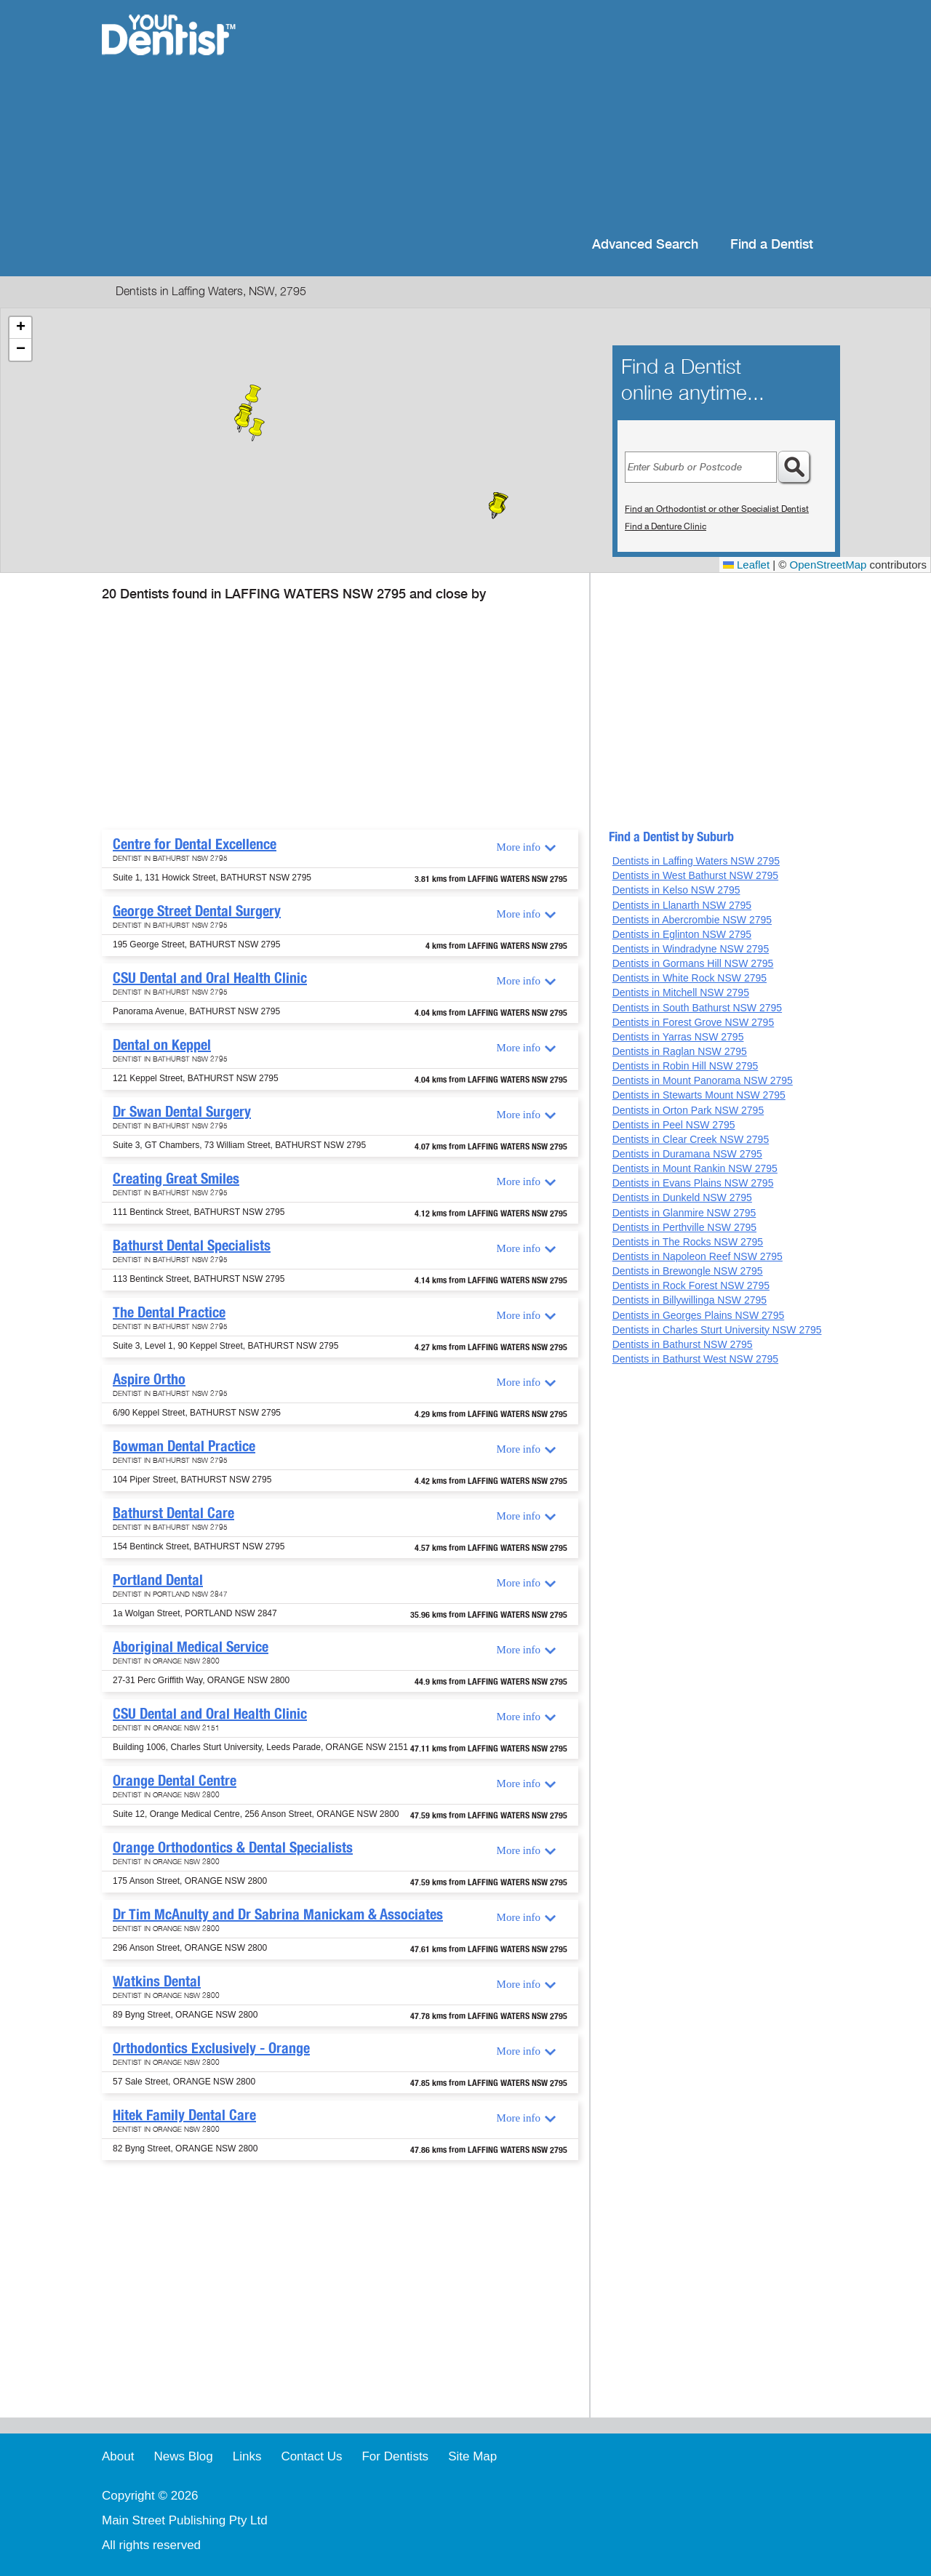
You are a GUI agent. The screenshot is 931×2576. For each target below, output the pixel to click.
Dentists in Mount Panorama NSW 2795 (702, 1080)
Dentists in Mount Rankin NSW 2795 (695, 1168)
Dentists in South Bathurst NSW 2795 (697, 1008)
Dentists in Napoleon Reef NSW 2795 (697, 1256)
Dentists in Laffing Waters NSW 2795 (696, 861)
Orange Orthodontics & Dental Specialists (233, 1847)
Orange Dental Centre (174, 1780)
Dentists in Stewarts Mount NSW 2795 (699, 1095)
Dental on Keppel (162, 1045)
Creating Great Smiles (176, 1178)
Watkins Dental (157, 1981)
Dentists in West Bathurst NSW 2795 (695, 875)
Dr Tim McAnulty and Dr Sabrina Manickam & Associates (278, 1914)
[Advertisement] (559, 116)
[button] (497, 507)
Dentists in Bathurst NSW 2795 (682, 1344)
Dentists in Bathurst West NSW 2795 (695, 1359)
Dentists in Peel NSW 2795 (673, 1125)
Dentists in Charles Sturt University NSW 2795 (717, 1330)
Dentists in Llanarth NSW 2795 (681, 905)
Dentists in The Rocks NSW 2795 (688, 1242)
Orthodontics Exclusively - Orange (211, 2048)
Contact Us (311, 2456)
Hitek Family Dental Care (184, 2115)
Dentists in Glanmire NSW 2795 (684, 1213)
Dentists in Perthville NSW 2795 (684, 1227)
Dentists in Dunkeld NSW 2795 (682, 1197)
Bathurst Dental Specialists (192, 1245)
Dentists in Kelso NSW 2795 (676, 890)
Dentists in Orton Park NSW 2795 (688, 1110)
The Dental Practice (169, 1312)
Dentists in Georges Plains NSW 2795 (698, 1315)
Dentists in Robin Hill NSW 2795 (685, 1066)
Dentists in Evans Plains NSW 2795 (693, 1183)
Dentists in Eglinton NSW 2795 (681, 934)
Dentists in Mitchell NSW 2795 (680, 992)
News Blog (182, 2456)
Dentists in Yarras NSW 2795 (678, 1037)
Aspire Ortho (149, 1379)
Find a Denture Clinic (665, 526)
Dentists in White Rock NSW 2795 (689, 978)
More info (518, 847)
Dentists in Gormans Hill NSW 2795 (693, 963)
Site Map (472, 2456)
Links (247, 2456)
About (118, 2456)
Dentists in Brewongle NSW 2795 (687, 1271)
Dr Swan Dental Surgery (182, 1111)
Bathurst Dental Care (173, 1513)
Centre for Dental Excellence (194, 844)
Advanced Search (645, 245)
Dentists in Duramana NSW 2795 (687, 1154)
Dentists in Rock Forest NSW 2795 (691, 1285)
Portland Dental (158, 1580)
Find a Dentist (771, 245)
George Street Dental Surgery (197, 911)
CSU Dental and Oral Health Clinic (210, 978)
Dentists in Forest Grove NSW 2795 (693, 1022)
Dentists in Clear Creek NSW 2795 (691, 1139)
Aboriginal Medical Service (190, 1647)
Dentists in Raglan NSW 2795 (679, 1051)
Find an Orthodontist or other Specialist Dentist (717, 509)
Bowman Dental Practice (184, 1446)
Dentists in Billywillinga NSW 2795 (689, 1300)
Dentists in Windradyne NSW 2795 (691, 949)
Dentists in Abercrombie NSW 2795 (692, 920)
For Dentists (394, 2456)
